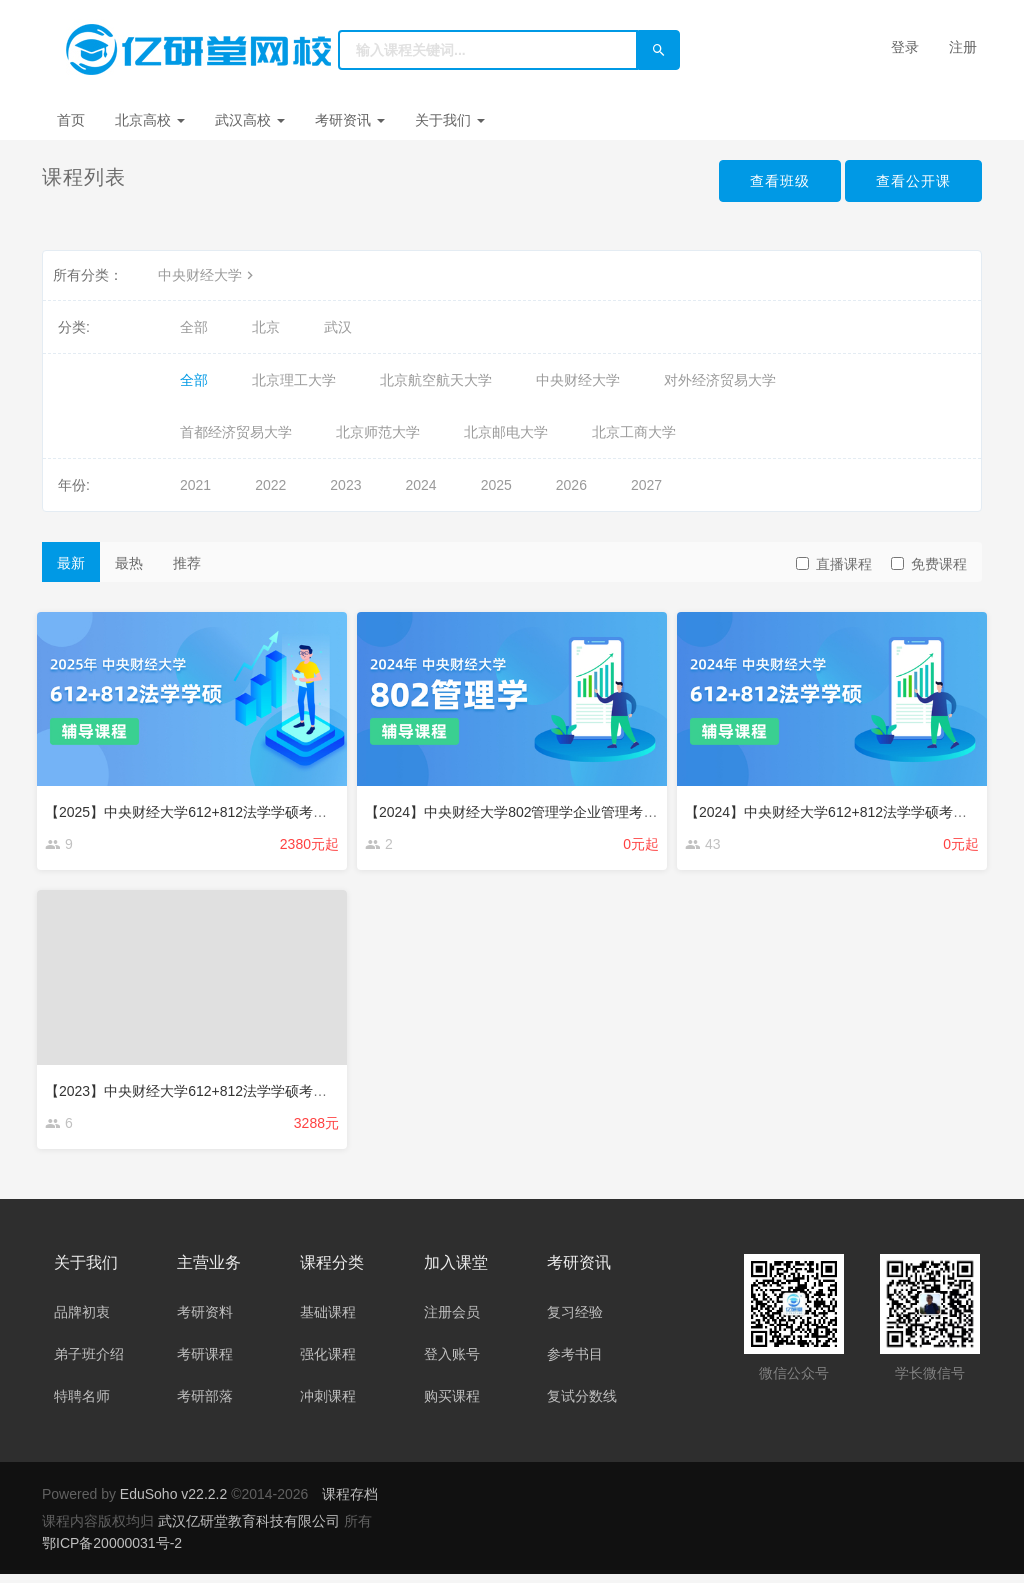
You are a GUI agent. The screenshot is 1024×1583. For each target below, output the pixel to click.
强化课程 (328, 1363)
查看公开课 (908, 182)
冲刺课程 (328, 1405)
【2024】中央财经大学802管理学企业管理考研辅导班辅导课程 (565, 807)
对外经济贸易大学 (720, 380)
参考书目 (575, 1363)
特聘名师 (82, 1405)
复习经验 (575, 1321)
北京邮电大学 (506, 432)
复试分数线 (582, 1405)
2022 (270, 485)
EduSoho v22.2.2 (173, 1503)
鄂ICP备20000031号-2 (112, 1552)
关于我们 (450, 120)
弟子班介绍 (89, 1363)
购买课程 (452, 1405)
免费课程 (929, 564)
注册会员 (452, 1321)
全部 (194, 327)
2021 (195, 485)
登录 (905, 47)
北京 (266, 327)
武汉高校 (250, 120)
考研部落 (205, 1405)
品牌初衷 (82, 1321)
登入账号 (452, 1363)
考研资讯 (350, 120)
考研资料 (205, 1321)
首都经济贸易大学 (236, 432)
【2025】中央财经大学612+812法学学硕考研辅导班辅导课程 (240, 807)
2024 (420, 485)
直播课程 (834, 564)
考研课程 (205, 1363)
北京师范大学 (378, 432)
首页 (71, 120)
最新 (71, 563)
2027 (646, 485)
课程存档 (350, 1503)
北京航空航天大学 (436, 380)
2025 (496, 485)
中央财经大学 (208, 275)
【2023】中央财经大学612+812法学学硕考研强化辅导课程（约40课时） (276, 1089)
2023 (345, 485)
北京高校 (150, 120)
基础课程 (328, 1321)
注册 (963, 47)
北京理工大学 (294, 380)
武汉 (338, 327)
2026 (571, 485)
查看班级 (764, 182)
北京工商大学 (634, 432)
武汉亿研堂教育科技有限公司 (251, 1530)
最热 (129, 563)
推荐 (187, 563)
